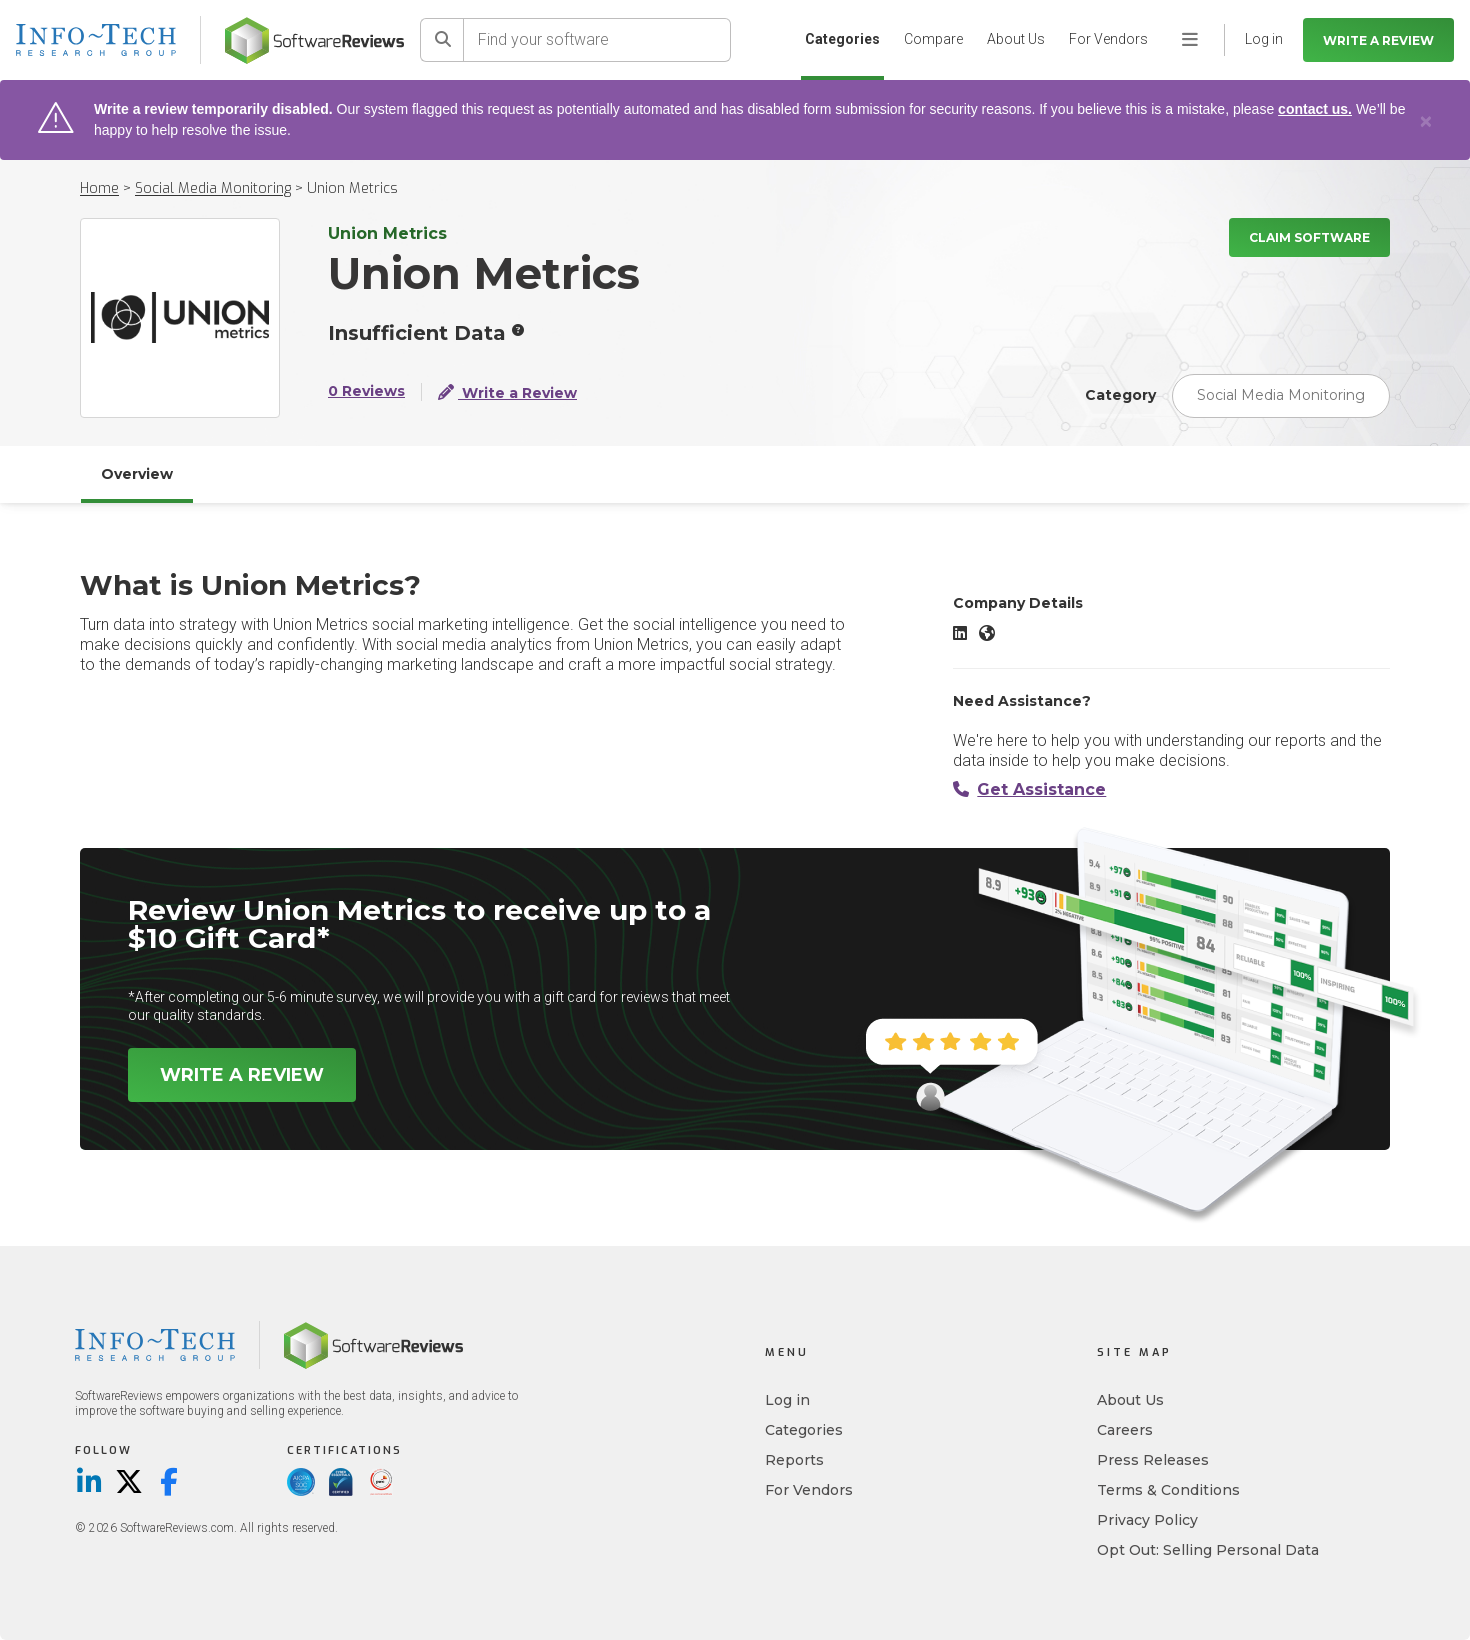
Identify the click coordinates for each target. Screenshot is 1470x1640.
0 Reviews (366, 391)
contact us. (1315, 109)
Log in (787, 1400)
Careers (1125, 1430)
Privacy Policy (1147, 1520)
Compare (933, 39)
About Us (1016, 39)
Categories (842, 39)
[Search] (442, 40)
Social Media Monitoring (213, 188)
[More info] (518, 330)
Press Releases (1153, 1460)
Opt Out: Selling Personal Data (1208, 1550)
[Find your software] (597, 40)
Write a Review (1378, 40)
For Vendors (1108, 39)
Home (99, 188)
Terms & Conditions (1168, 1490)
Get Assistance (1029, 789)
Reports (794, 1460)
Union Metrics (352, 188)
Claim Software (1309, 237)
